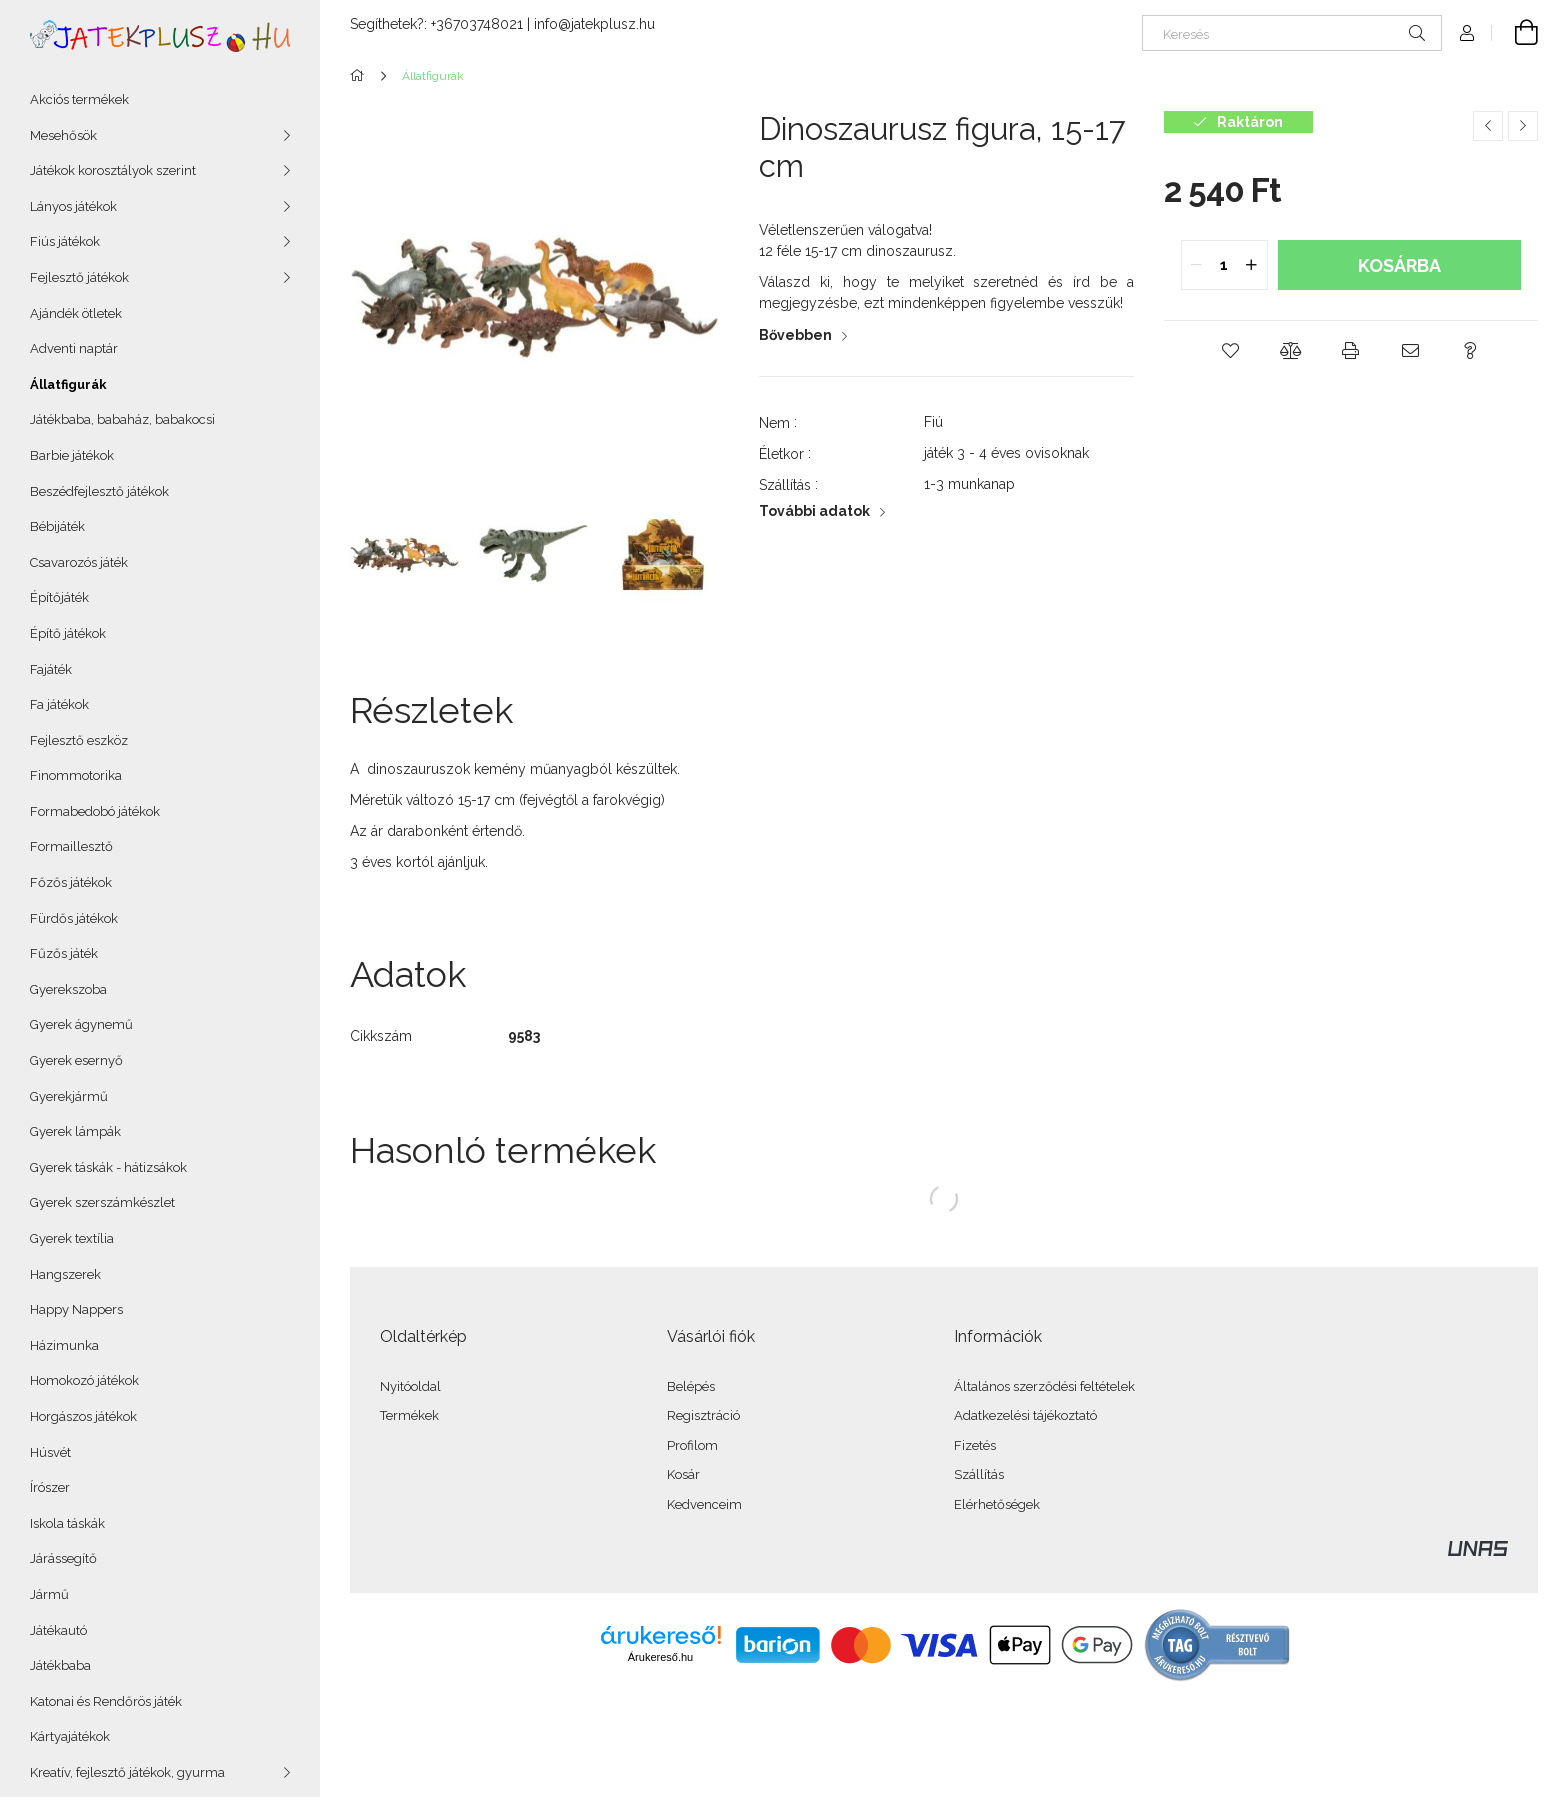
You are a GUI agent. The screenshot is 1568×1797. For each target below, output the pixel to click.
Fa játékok (59, 704)
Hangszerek (65, 1274)
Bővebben (795, 335)
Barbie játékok (72, 455)
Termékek (409, 1415)
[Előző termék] (1488, 126)
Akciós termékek (79, 99)
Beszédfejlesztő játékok (99, 491)
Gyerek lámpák (75, 1131)
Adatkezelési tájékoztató (1025, 1415)
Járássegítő (63, 1558)
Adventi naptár (74, 348)
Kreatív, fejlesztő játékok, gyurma (127, 1772)
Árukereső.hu (660, 1657)
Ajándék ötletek (76, 313)
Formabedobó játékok (95, 811)
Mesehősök (63, 135)
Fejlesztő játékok (79, 277)
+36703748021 (477, 24)
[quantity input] (1224, 265)
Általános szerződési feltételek (1044, 1386)
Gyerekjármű (69, 1096)
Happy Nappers (76, 1309)
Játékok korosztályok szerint (113, 170)
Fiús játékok (65, 241)
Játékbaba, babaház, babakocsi (122, 419)
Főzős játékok (71, 882)
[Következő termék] (1523, 126)
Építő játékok (68, 633)
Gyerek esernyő (76, 1060)
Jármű (49, 1594)
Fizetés (975, 1445)
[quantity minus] (1197, 265)
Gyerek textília (72, 1238)
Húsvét (50, 1452)
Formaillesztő (71, 846)
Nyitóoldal (410, 1386)
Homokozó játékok (84, 1380)
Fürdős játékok (74, 918)
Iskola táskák (67, 1523)
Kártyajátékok (70, 1736)
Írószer (50, 1487)
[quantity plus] (1252, 265)
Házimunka (64, 1345)
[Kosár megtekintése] (1515, 33)
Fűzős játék (64, 953)
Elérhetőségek (997, 1504)
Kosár (683, 1474)
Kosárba (1399, 265)
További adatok (814, 511)
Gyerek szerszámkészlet (102, 1202)
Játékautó (58, 1630)
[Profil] (1467, 33)
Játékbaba (60, 1665)
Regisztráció (703, 1415)
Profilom (692, 1445)
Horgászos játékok (83, 1416)
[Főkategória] (360, 76)
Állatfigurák (68, 384)
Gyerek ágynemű (81, 1024)
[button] (1231, 351)
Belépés (691, 1386)
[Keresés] (1292, 33)
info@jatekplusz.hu (594, 24)
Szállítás (979, 1474)
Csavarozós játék (79, 562)
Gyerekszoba (68, 989)
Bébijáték (57, 526)
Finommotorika (76, 775)
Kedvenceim (704, 1504)
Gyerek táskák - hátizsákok (108, 1167)
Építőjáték (59, 597)
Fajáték (51, 669)
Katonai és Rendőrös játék (106, 1701)
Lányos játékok (73, 206)
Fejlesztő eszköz (79, 740)
